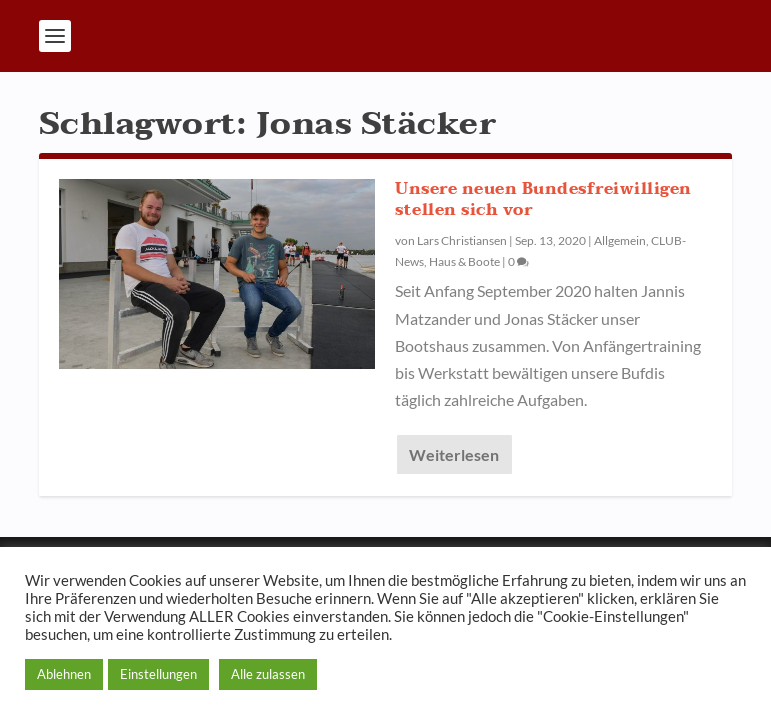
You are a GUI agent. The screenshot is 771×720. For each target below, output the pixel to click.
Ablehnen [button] (64, 674)
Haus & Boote (464, 261)
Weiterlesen (454, 454)
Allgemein (620, 240)
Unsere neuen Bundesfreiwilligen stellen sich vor (543, 199)
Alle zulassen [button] (268, 674)
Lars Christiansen (462, 240)
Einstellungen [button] (158, 674)
